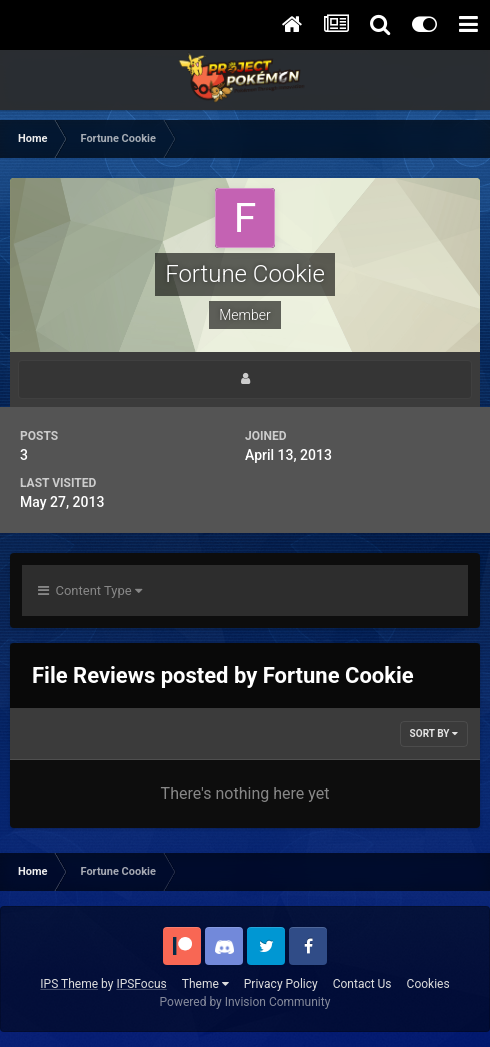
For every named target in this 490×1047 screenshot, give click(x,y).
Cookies (428, 984)
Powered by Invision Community (245, 1002)
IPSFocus (141, 984)
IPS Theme (69, 984)
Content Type (90, 590)
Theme (205, 984)
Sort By (434, 733)
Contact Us (362, 984)
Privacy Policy (281, 984)
